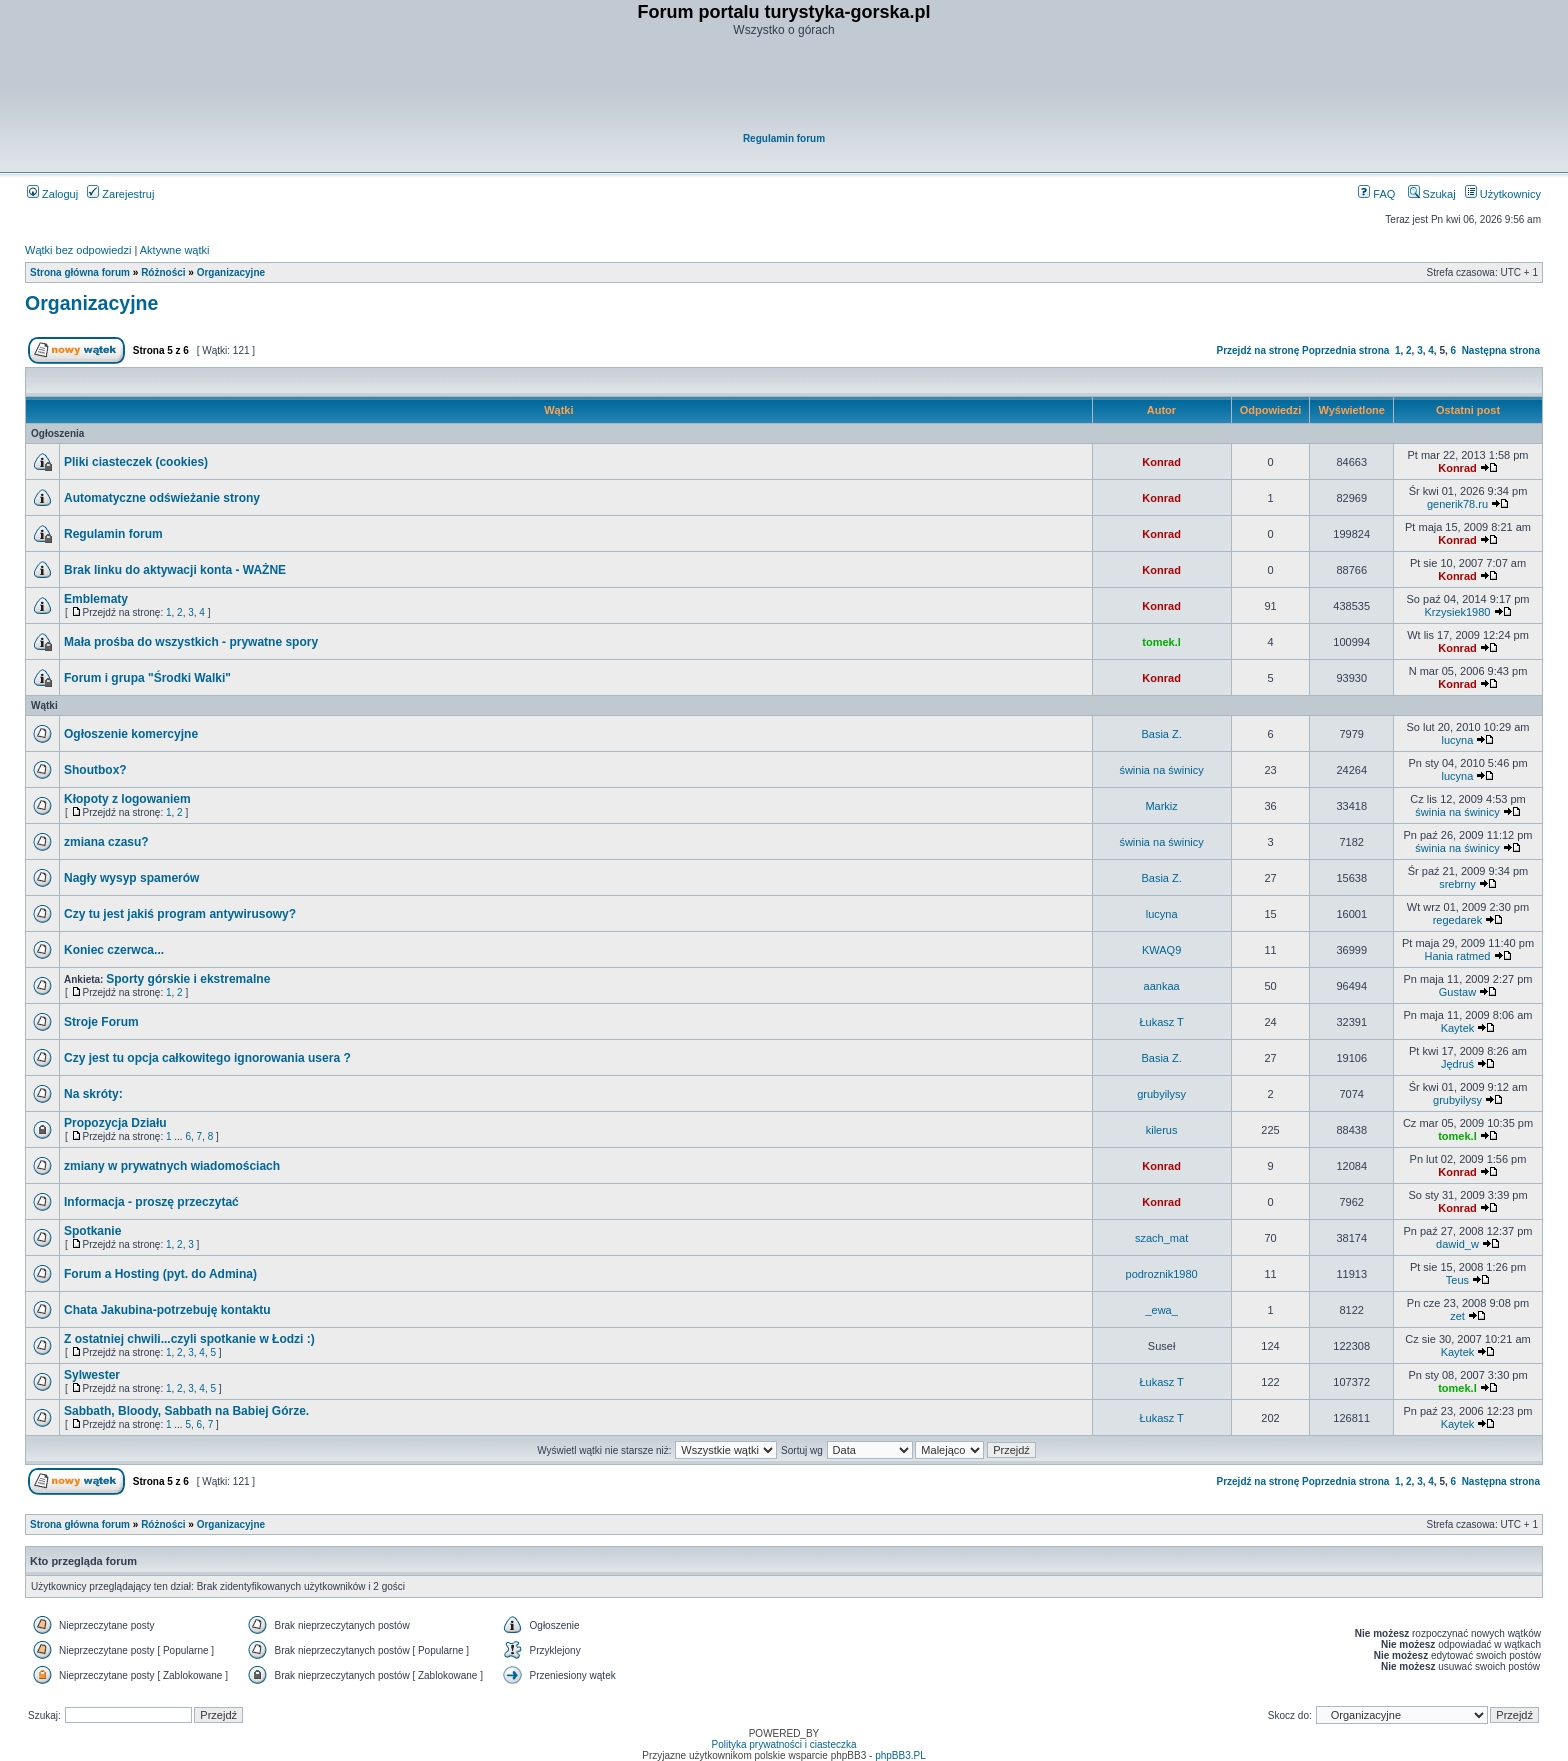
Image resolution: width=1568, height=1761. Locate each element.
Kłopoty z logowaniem (127, 799)
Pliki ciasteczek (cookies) (136, 462)
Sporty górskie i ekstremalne (188, 979)
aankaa (1162, 986)
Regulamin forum (784, 138)
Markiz (1161, 806)
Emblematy (96, 599)
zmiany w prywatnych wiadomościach (172, 1166)
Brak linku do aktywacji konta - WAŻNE (175, 570)
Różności (163, 272)
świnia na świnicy (1161, 770)
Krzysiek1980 (1457, 612)
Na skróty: (93, 1094)
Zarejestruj (120, 194)
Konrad (1161, 462)
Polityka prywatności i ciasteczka (783, 1744)
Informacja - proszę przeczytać (151, 1202)
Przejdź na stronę (1257, 350)
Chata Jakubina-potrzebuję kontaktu (167, 1310)
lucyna (1458, 740)
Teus (1457, 1280)
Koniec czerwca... (114, 950)
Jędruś (1457, 1064)
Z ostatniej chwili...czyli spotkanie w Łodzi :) (189, 1339)
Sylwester (92, 1375)
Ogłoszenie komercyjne (131, 734)
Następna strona (1501, 350)
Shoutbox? (95, 770)
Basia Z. (1161, 734)
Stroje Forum (101, 1022)
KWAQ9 (1161, 950)
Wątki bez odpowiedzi (78, 250)
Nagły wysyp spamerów (131, 878)
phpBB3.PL (900, 1755)
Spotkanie (92, 1231)
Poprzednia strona (1345, 350)
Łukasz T (1161, 1022)
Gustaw (1457, 992)
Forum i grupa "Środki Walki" (147, 678)
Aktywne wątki (175, 250)
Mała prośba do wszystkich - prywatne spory (191, 642)
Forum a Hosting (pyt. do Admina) (160, 1274)
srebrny (1457, 884)
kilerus (1162, 1130)
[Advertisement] (785, 86)
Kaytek (1458, 1028)
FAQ (1376, 194)
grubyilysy (1161, 1094)
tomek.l (1161, 642)
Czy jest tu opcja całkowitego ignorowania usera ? (207, 1058)
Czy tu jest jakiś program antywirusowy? (180, 914)
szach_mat (1161, 1238)
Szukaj (1432, 194)
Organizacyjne (231, 272)
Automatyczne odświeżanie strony (162, 498)
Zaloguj (52, 194)
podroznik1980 (1162, 1274)
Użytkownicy (1503, 194)
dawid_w (1457, 1244)
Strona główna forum (80, 272)
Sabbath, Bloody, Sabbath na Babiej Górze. (186, 1411)
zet (1457, 1316)
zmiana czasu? (106, 842)
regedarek (1458, 920)
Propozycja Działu (115, 1123)
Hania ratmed (1457, 956)
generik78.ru (1457, 504)
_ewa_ (1161, 1310)
